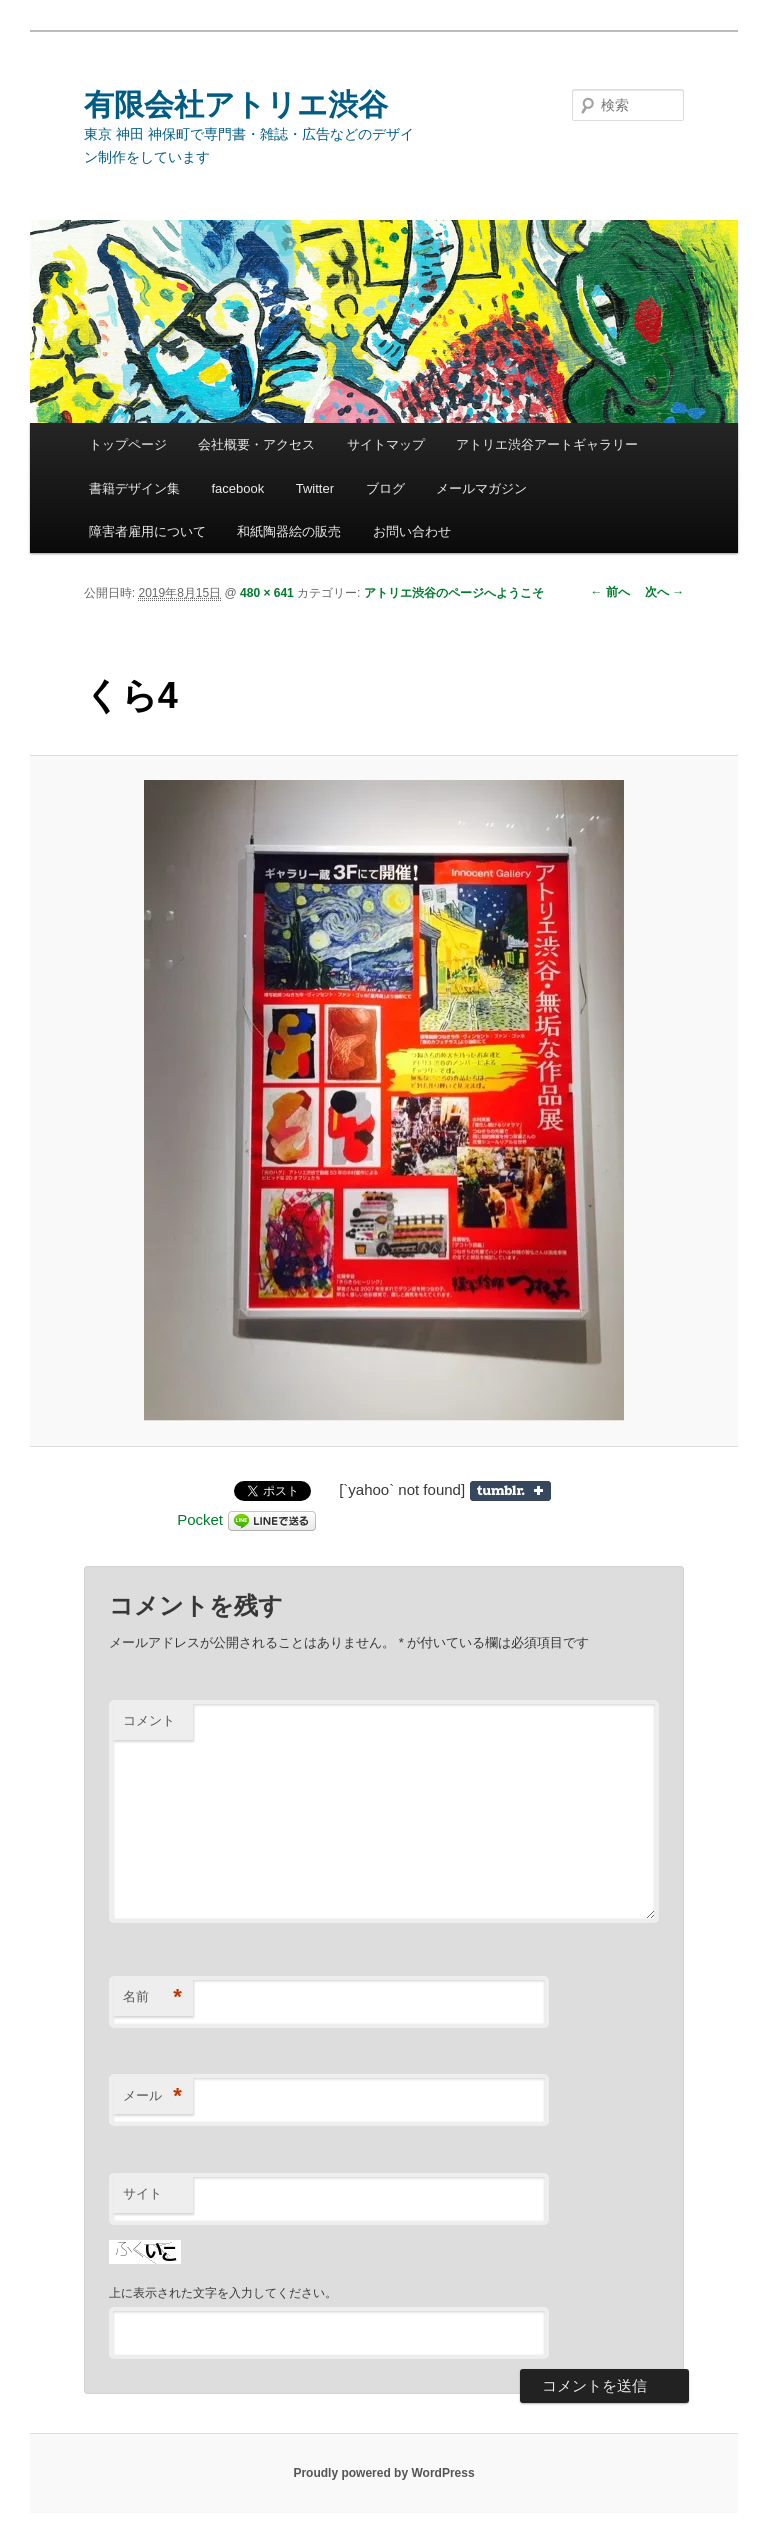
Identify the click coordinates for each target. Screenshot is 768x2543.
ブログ (385, 488)
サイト (142, 2193)
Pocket (200, 1519)
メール (152, 2096)
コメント (149, 1720)
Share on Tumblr (510, 1491)
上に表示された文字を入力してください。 (223, 2293)
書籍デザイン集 (134, 488)
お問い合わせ (412, 531)
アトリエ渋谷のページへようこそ (454, 593)
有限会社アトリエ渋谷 (236, 104)
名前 (152, 1997)
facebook (237, 488)
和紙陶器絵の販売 (289, 531)
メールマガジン (481, 488)
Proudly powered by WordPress (383, 2473)
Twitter (315, 488)
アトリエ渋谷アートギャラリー (547, 444)
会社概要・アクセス (256, 444)
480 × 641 (267, 593)
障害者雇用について (147, 531)
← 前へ (610, 592)
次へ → (664, 592)
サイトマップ (386, 444)
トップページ (128, 444)
